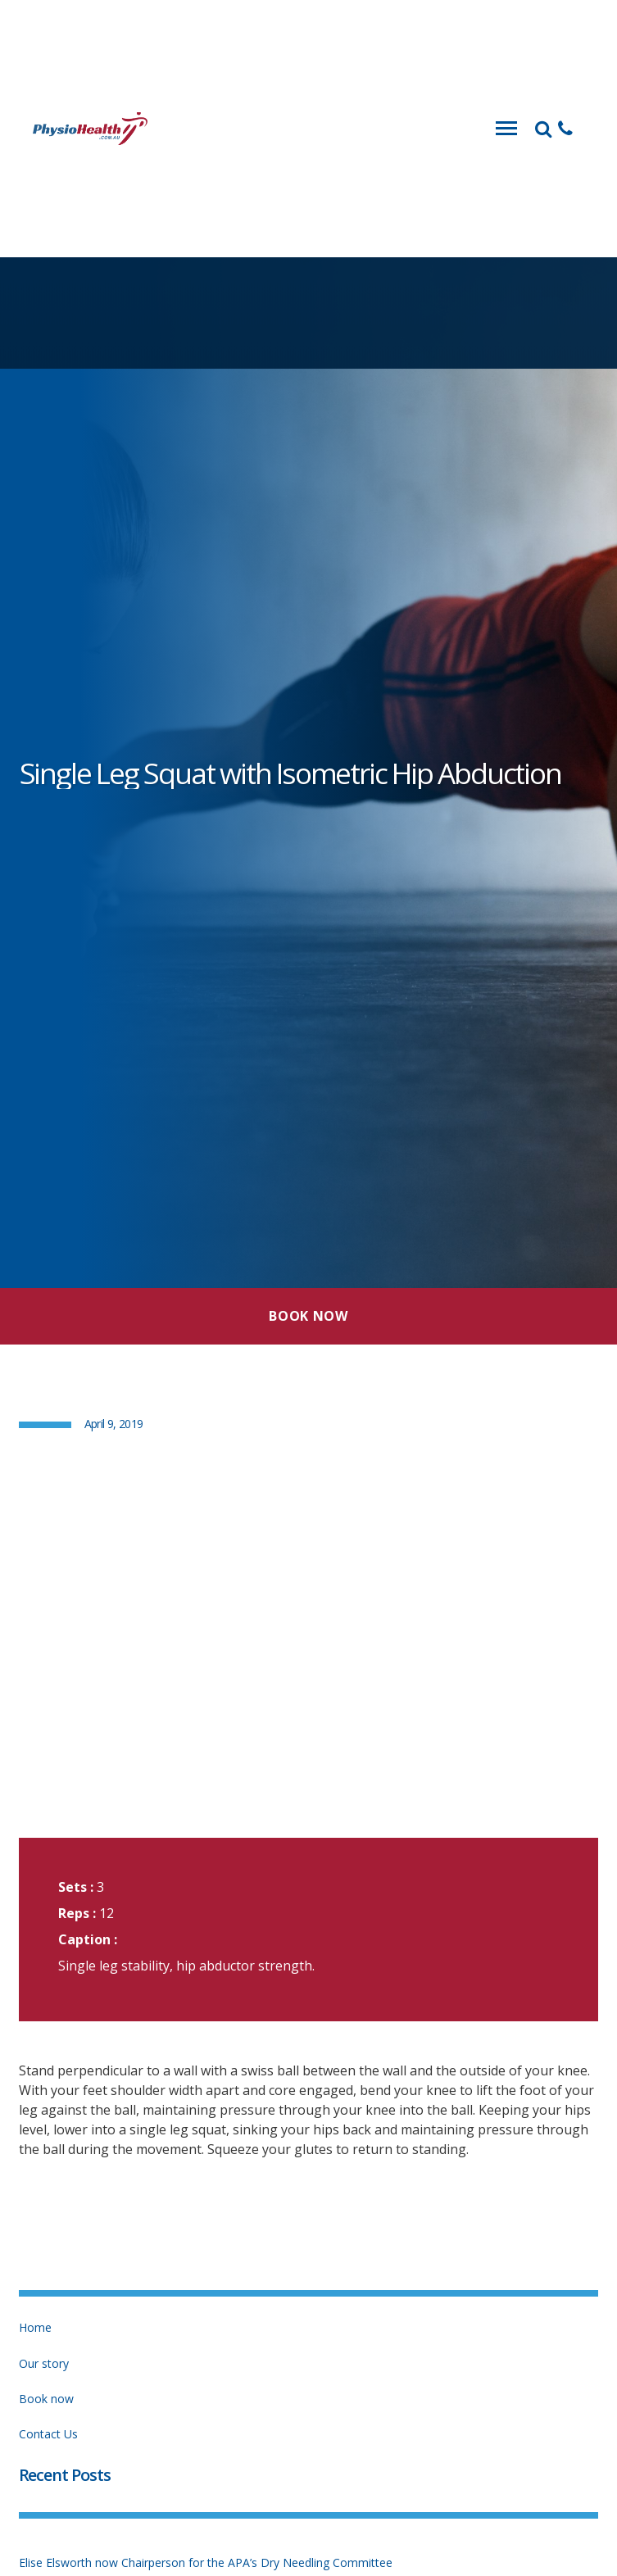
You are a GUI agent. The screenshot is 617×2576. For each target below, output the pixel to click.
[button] (565, 128)
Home (35, 2327)
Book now (46, 2398)
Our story (44, 2363)
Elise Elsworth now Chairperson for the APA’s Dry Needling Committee (205, 2562)
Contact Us (48, 2434)
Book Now (308, 1316)
